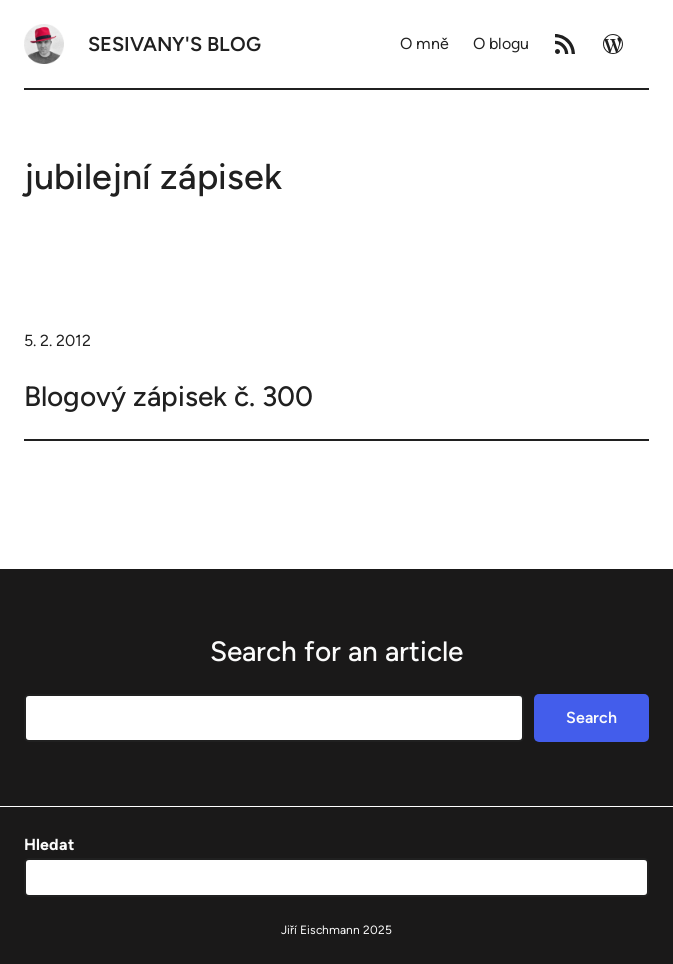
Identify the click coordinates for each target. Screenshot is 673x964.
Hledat (49, 844)
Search (591, 717)
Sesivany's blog (174, 44)
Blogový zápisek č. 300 (168, 396)
